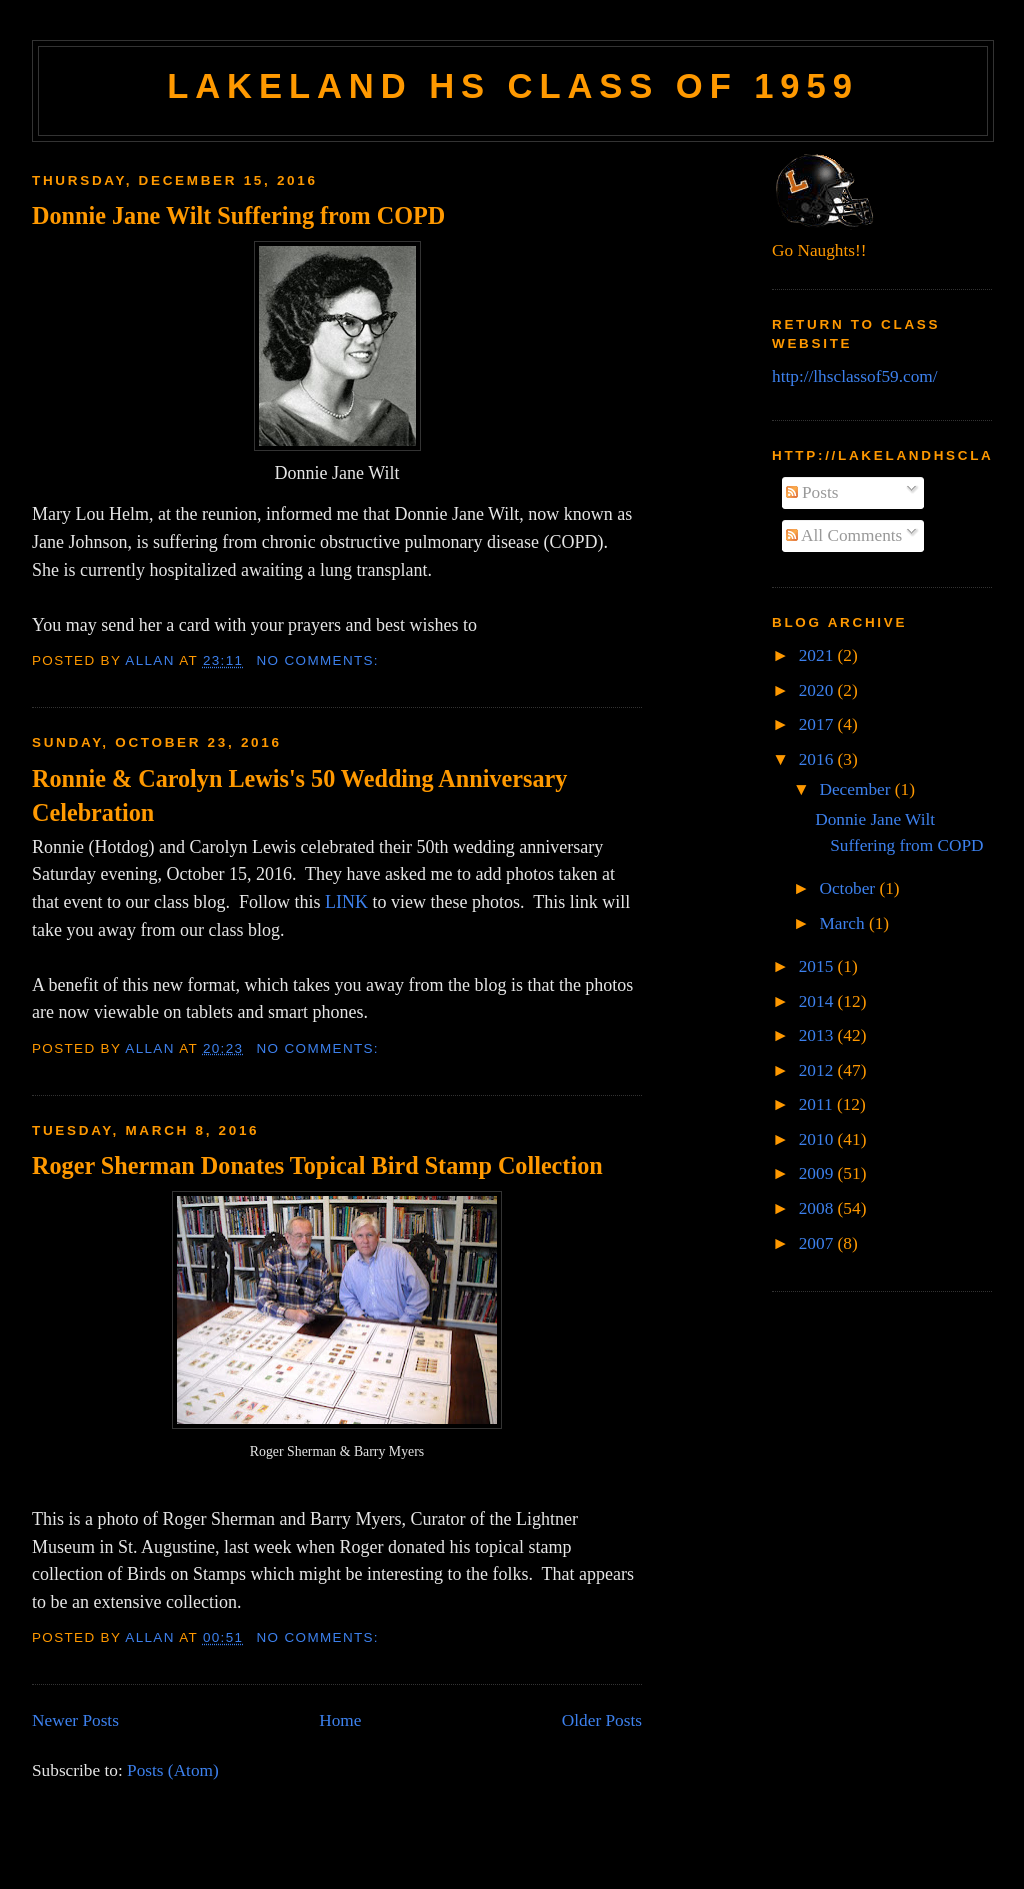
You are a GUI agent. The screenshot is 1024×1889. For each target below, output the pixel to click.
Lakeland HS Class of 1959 (513, 86)
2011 (818, 1104)
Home (340, 1720)
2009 (818, 1173)
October (849, 888)
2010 (818, 1139)
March (843, 923)
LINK (346, 902)
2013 (818, 1035)
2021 (818, 655)
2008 (818, 1208)
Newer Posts (75, 1720)
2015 (818, 966)
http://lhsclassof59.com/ (855, 376)
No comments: (321, 660)
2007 (818, 1243)
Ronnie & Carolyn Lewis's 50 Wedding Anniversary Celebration (299, 795)
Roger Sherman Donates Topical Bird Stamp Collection (317, 1165)
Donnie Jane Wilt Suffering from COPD (238, 215)
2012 (818, 1070)
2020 (818, 690)
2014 (818, 1001)
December (856, 789)
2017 (818, 724)
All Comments (844, 535)
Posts (812, 492)
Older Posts (602, 1720)
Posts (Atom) (173, 1770)
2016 (818, 759)
